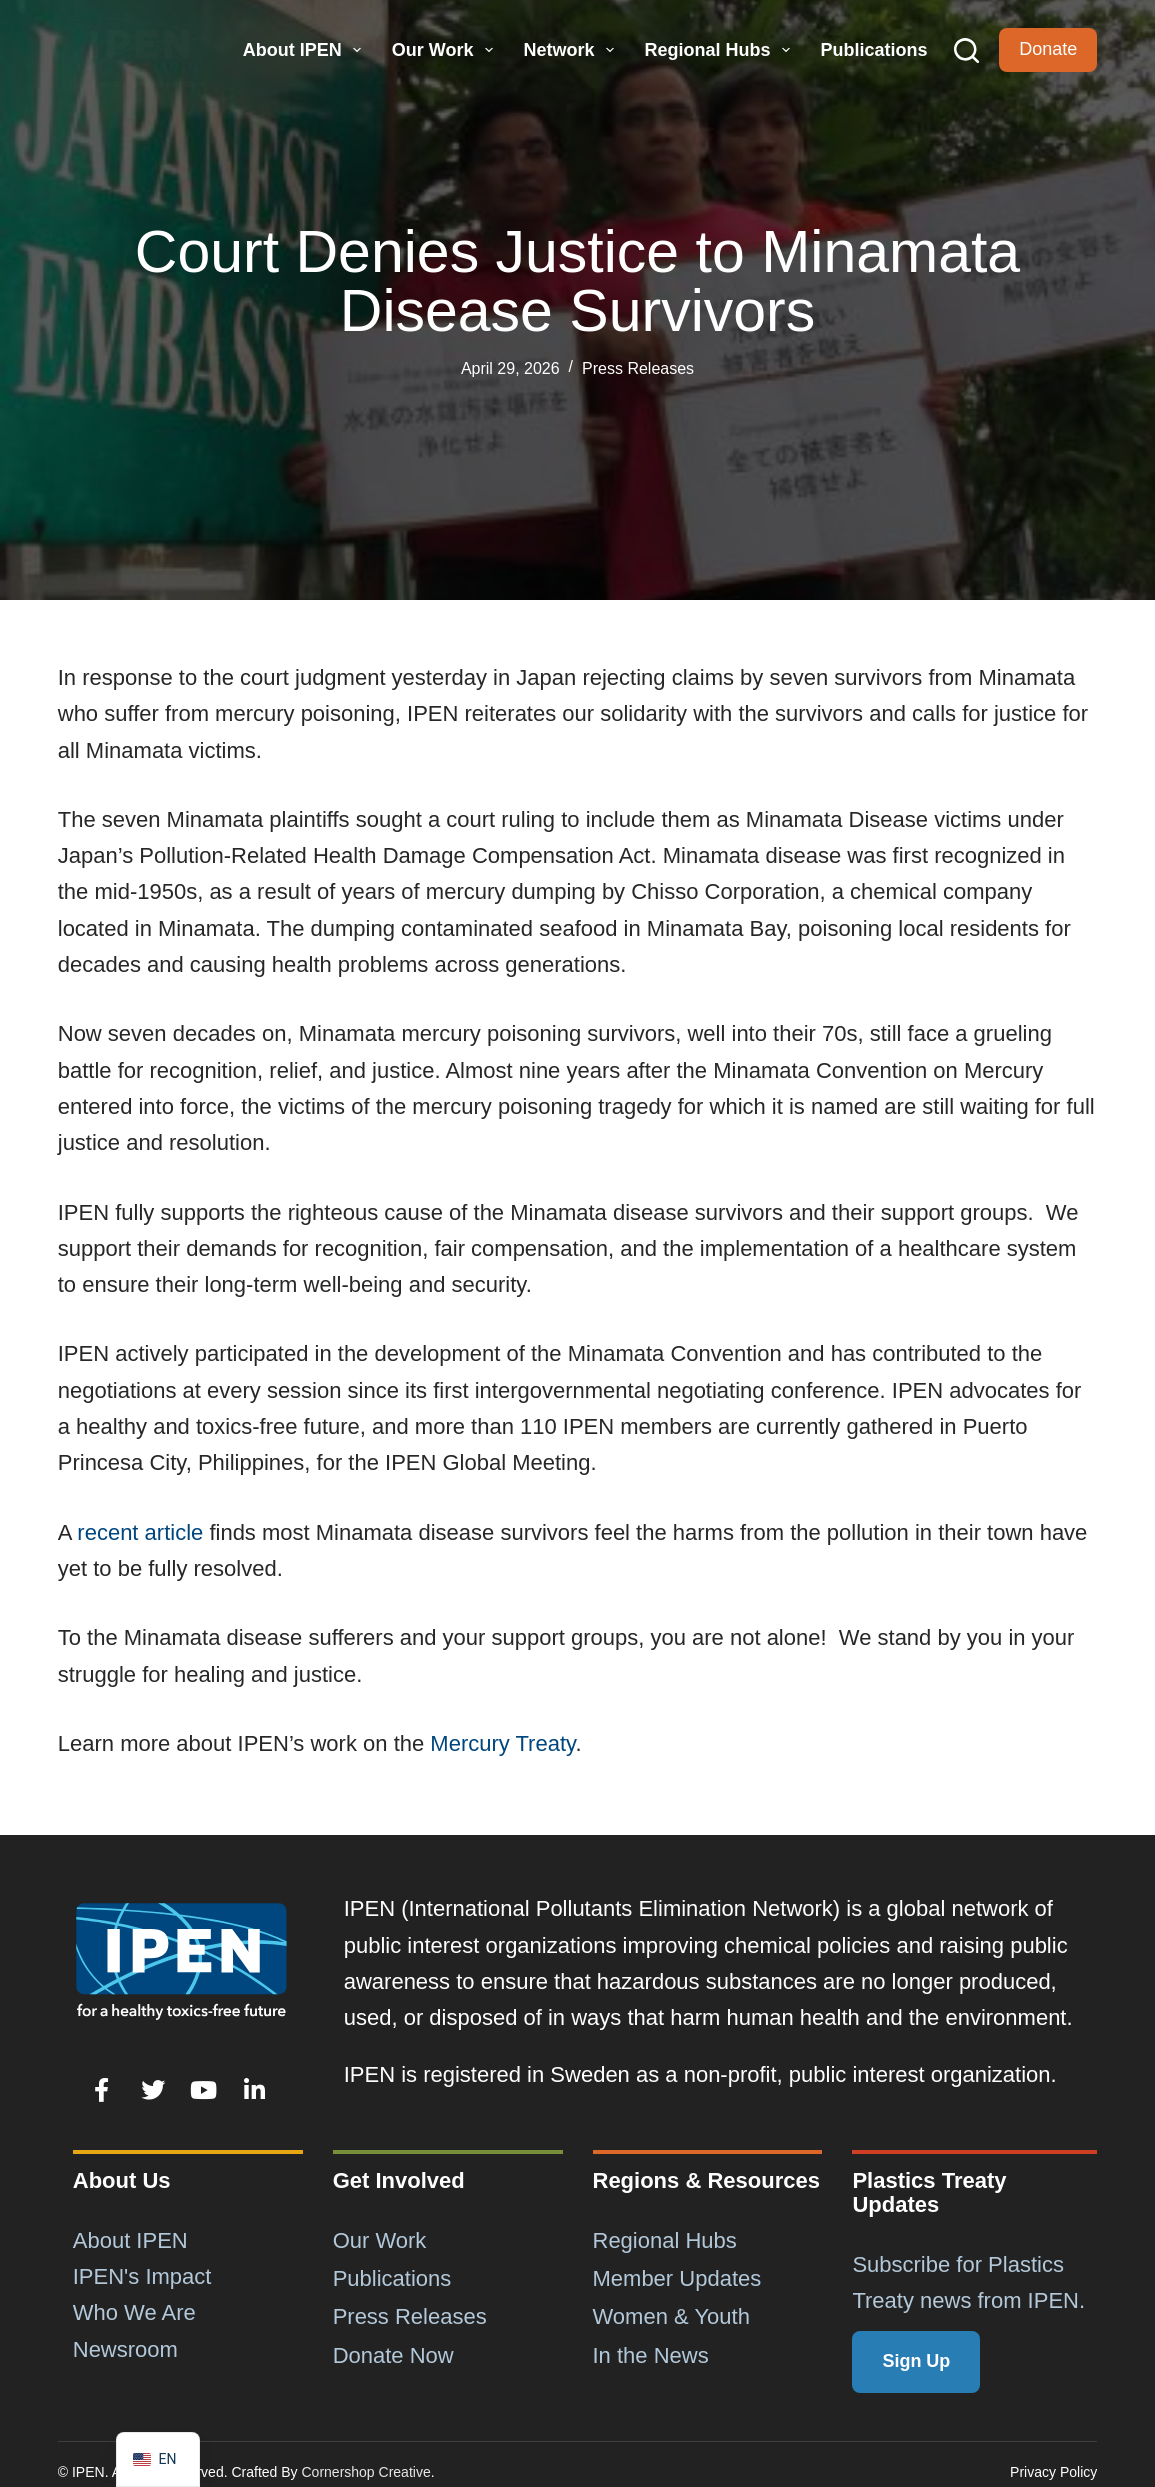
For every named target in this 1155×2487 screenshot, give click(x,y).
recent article (140, 1532)
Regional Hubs (719, 50)
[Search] (966, 50)
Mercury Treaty (502, 1743)
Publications (873, 50)
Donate (1048, 49)
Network (571, 50)
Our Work (445, 50)
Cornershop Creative (366, 2472)
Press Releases (638, 368)
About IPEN (305, 50)
